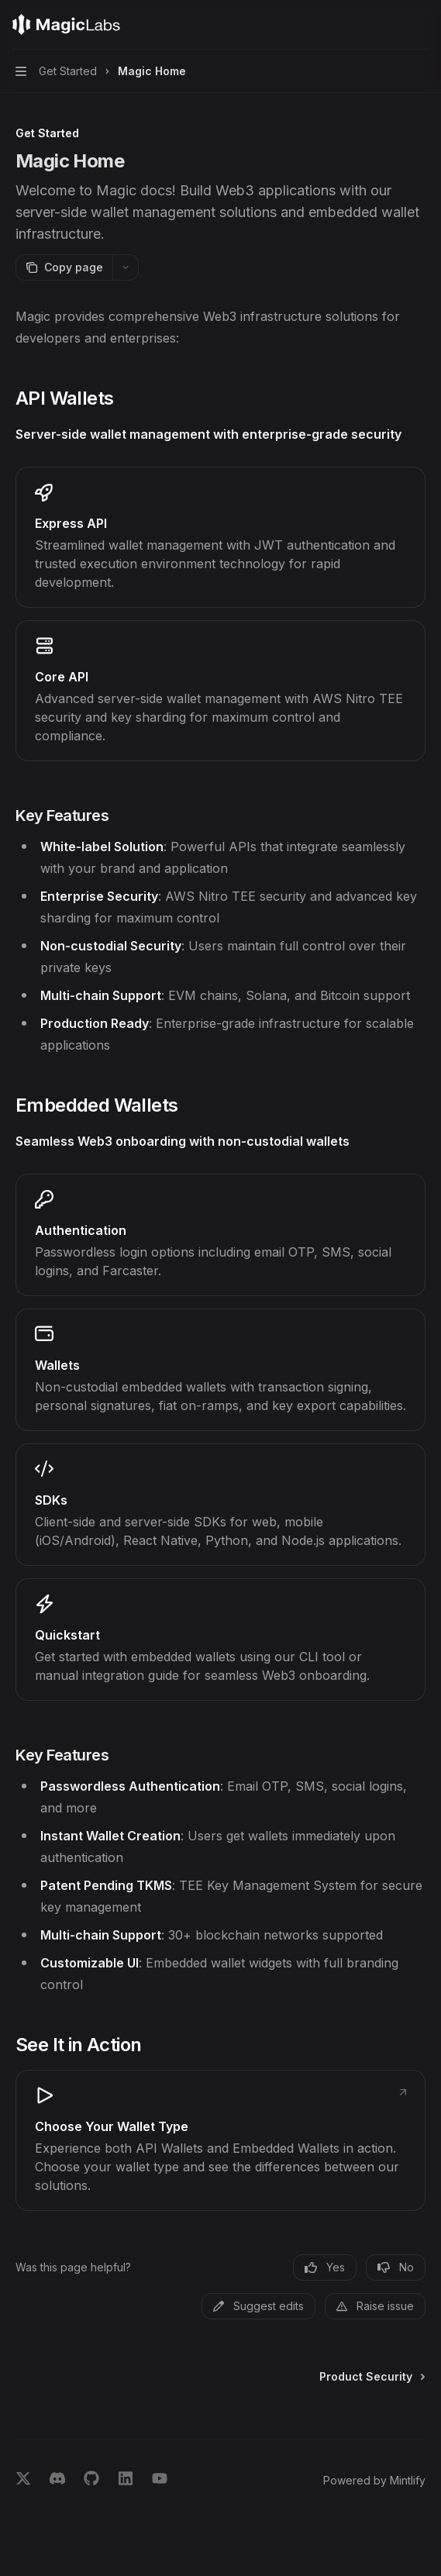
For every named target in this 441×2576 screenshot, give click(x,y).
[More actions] (421, 25)
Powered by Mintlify (374, 2480)
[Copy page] (64, 267)
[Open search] (391, 24)
